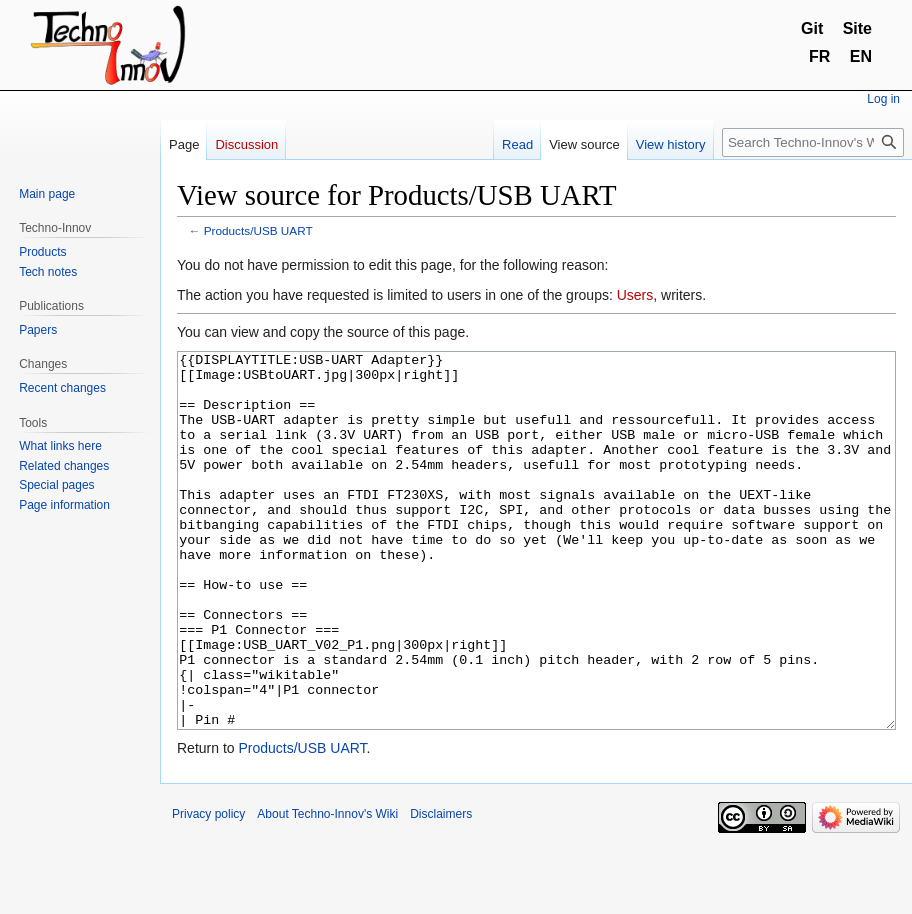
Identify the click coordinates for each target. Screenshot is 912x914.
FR (819, 56)
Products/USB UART (258, 230)
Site (857, 28)
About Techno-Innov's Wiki (327, 889)
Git (812, 28)
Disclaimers (441, 889)
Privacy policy (208, 889)
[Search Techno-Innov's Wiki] (813, 142)
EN (861, 56)
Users (635, 295)
